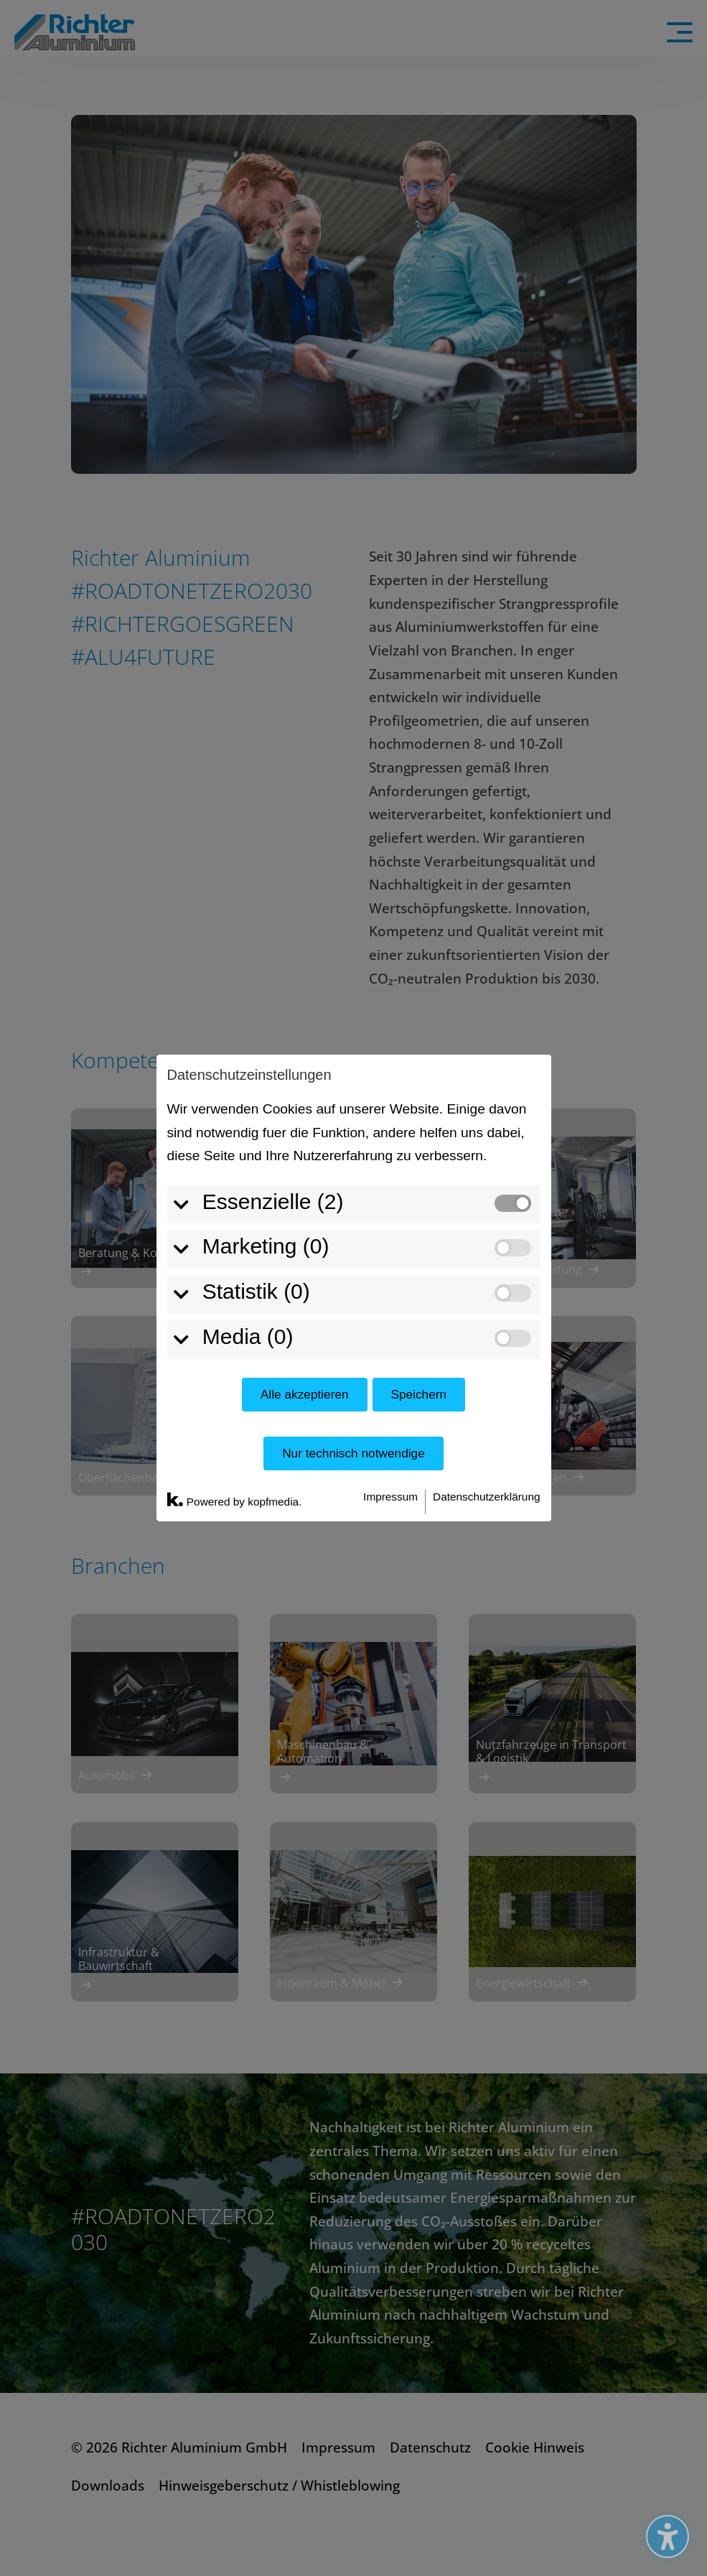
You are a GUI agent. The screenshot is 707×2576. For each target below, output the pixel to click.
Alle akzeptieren (305, 1177)
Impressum (390, 1279)
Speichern (418, 1177)
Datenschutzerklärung (486, 1279)
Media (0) (239, 1119)
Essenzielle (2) (264, 984)
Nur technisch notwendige (353, 1235)
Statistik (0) (247, 1074)
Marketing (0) (257, 1029)
